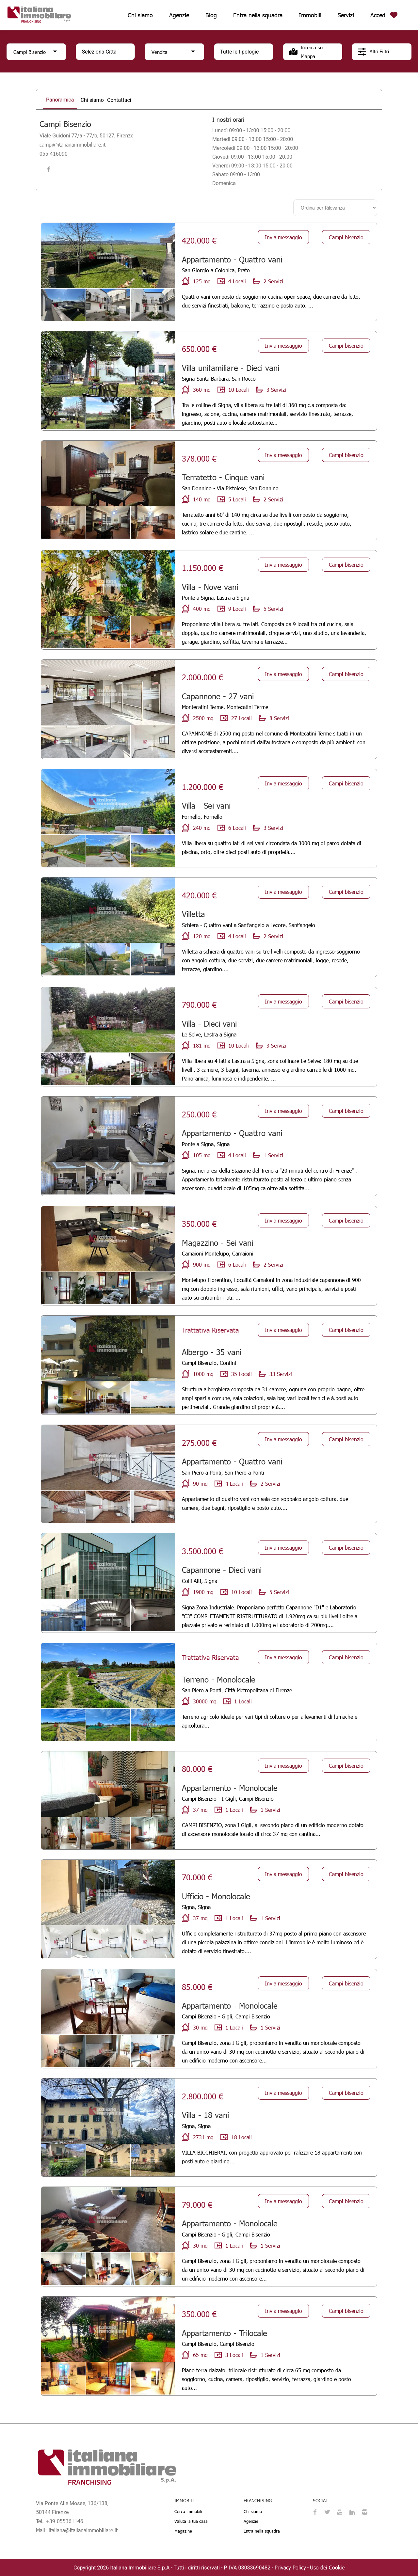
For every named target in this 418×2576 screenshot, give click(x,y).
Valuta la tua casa (191, 2521)
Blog (211, 15)
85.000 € (197, 1986)
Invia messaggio (283, 237)
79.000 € (197, 2204)
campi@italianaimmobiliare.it (72, 144)
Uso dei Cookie (327, 2567)
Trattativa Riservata (210, 1329)
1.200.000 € (202, 786)
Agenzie (179, 15)
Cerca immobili (188, 2511)
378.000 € (199, 458)
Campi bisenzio (346, 237)
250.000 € (199, 1114)
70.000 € (197, 1877)
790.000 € (199, 1004)
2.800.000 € (202, 2096)
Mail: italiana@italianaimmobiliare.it (77, 2530)
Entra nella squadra (257, 15)
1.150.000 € (202, 567)
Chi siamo (140, 15)
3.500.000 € (202, 1551)
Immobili (310, 15)
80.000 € (197, 1768)
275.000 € (199, 1442)
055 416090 (54, 153)
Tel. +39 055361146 (59, 2521)
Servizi (346, 15)
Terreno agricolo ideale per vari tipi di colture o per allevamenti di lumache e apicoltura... (269, 1721)
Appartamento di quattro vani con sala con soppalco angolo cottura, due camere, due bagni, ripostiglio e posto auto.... (265, 1503)
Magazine (183, 2531)
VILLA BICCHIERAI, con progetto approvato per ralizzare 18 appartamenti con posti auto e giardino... (272, 2157)
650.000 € (199, 348)
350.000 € (199, 1223)
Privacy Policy (290, 2567)
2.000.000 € (202, 677)
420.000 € (199, 240)
